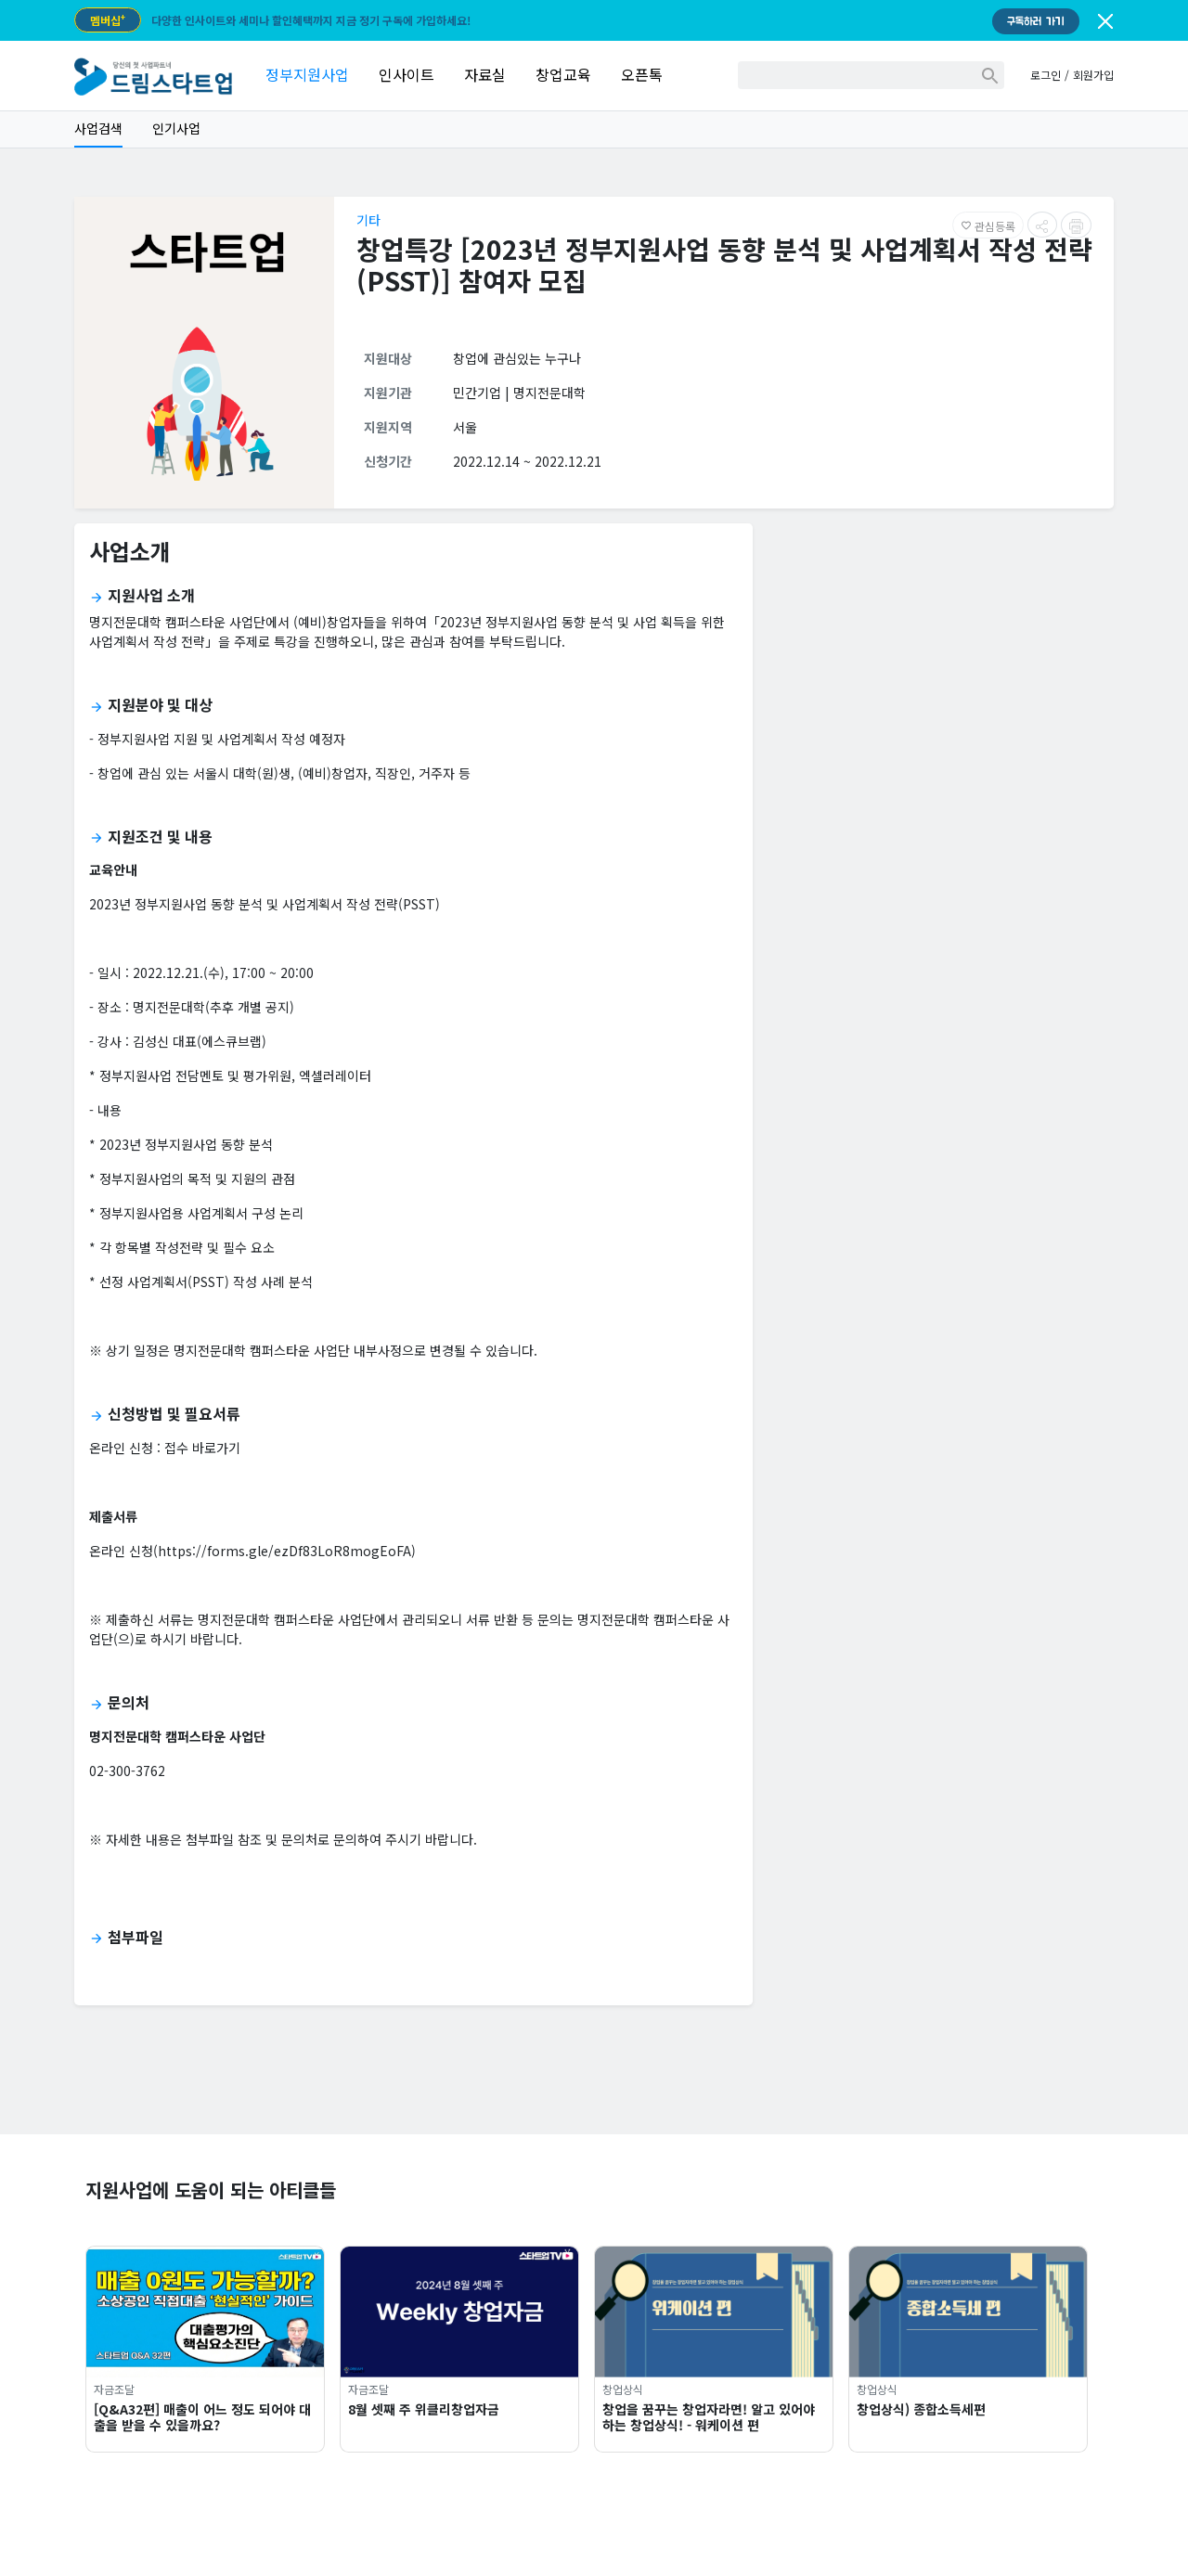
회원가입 (1093, 75)
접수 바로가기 (202, 1447)
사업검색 (98, 128)
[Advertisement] (941, 668)
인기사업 (176, 128)
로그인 (1045, 75)
